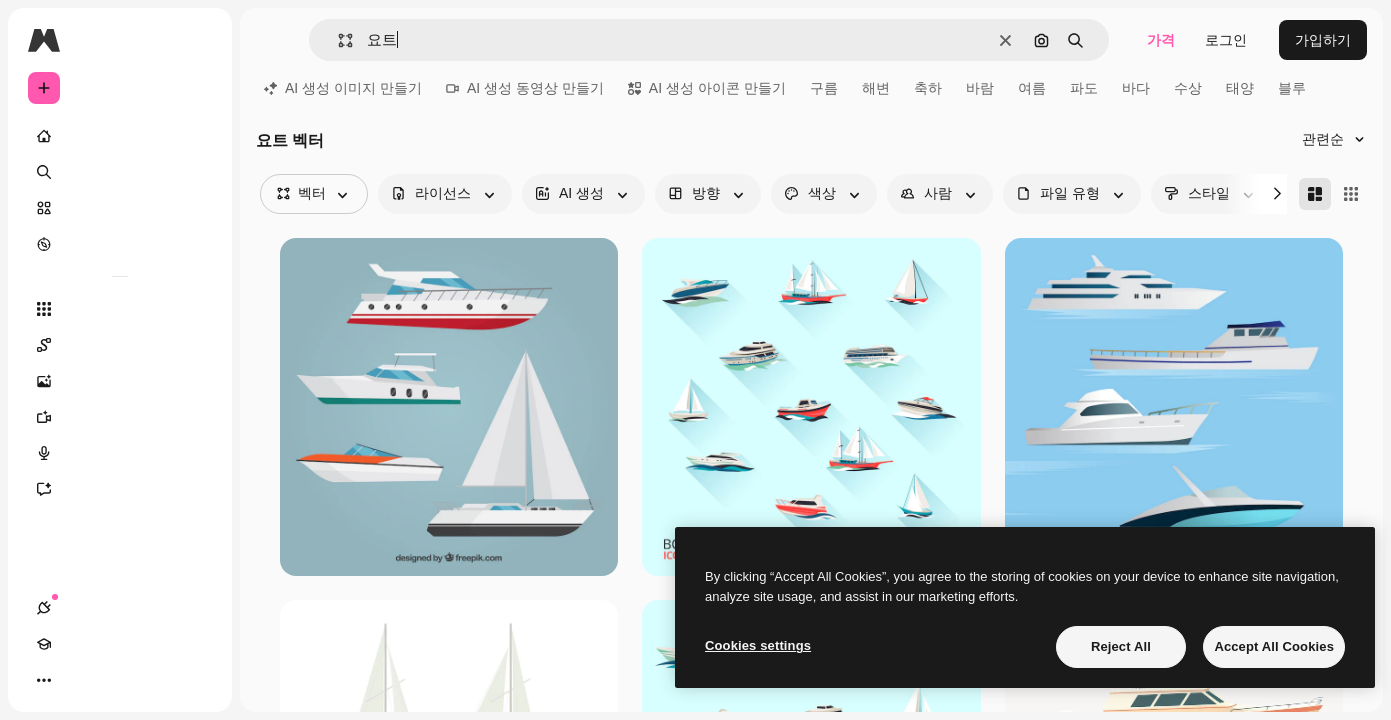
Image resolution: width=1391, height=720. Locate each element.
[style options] (1211, 194)
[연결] (44, 680)
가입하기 (1323, 40)
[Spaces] (120, 345)
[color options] (824, 194)
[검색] (120, 172)
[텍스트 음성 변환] (120, 453)
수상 (1188, 88)
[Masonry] (1315, 194)
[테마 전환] (116, 680)
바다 (1136, 88)
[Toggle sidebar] (196, 40)
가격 (1161, 40)
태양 (1240, 88)
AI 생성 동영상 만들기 (525, 88)
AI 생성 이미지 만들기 (343, 88)
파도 (1084, 88)
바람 (980, 88)
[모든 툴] (120, 309)
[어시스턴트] (120, 489)
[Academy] (80, 680)
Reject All (1121, 646)
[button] (337, 40)
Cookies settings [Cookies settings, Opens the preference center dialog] (758, 645)
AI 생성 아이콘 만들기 (707, 88)
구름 (824, 88)
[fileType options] (1072, 194)
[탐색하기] (120, 244)
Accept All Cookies (1274, 646)
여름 (1032, 88)
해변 (876, 88)
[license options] (445, 194)
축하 (928, 88)
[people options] (940, 194)
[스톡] (120, 208)
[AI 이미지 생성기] (120, 381)
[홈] (120, 136)
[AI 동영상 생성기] (120, 417)
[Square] (1351, 194)
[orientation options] (708, 194)
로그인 (1226, 40)
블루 (1292, 88)
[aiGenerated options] (583, 194)
